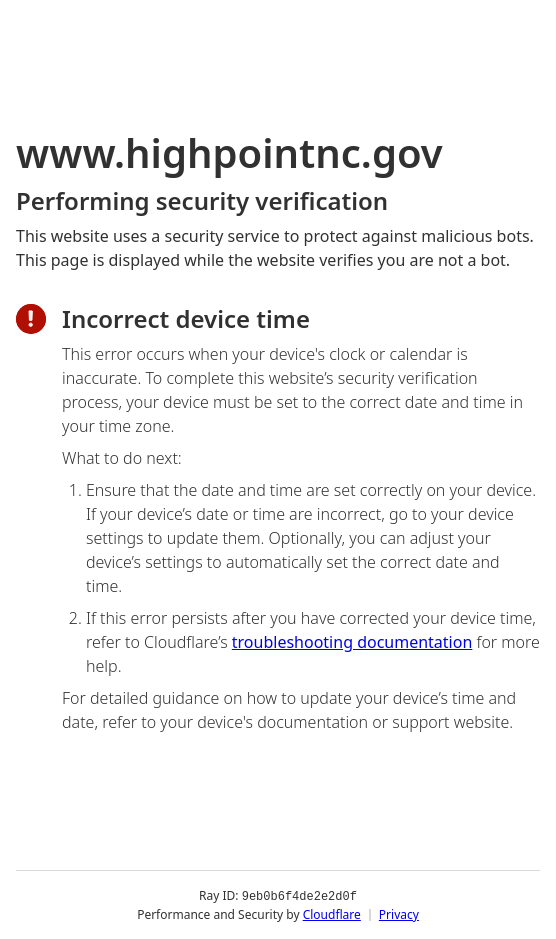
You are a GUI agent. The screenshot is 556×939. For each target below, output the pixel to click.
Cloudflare (332, 913)
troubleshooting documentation (352, 642)
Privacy (399, 913)
